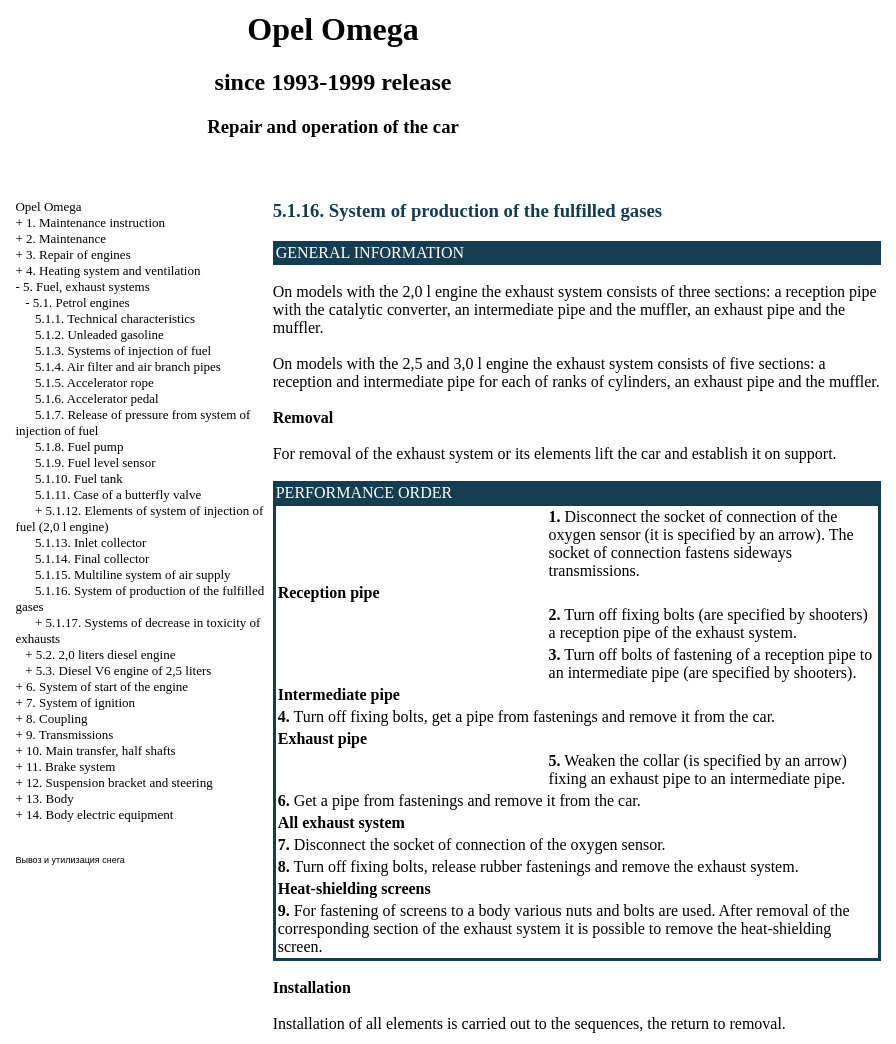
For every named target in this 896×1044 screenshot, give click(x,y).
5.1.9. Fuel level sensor (95, 462)
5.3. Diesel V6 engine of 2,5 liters (124, 670)
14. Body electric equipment (99, 814)
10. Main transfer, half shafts (101, 750)
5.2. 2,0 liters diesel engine (106, 654)
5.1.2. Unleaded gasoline (99, 334)
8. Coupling (56, 718)
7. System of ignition (80, 702)
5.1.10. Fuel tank (79, 478)
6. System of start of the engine (107, 686)
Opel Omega (48, 206)
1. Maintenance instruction (95, 222)
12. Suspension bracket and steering (119, 782)
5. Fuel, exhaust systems (86, 286)
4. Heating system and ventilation (113, 270)
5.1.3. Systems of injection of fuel (123, 350)
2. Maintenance (66, 238)
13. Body (50, 798)
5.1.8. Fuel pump (79, 446)
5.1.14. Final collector (92, 558)
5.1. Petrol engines (81, 302)
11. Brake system (70, 766)
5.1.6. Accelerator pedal (97, 398)
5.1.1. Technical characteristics (115, 318)
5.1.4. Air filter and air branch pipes (128, 366)
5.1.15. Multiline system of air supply (133, 574)
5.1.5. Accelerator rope (94, 382)
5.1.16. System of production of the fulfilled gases (467, 210)
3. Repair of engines (78, 254)
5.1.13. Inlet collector (91, 542)
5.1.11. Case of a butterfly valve (118, 494)
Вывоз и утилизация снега (69, 860)
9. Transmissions (69, 734)
